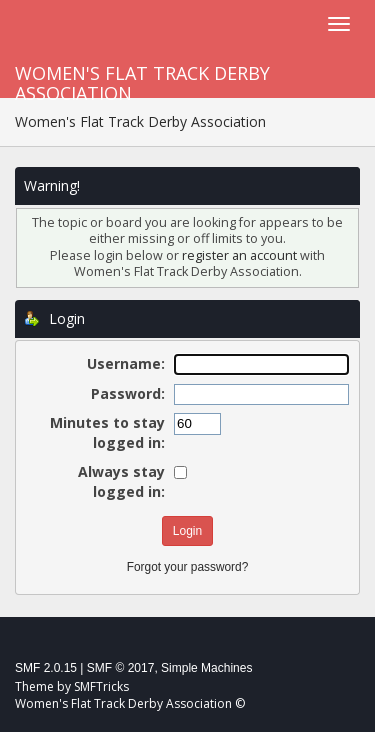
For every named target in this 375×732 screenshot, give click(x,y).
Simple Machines (206, 668)
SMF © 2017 (121, 668)
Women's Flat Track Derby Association (142, 79)
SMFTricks (101, 686)
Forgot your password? (188, 567)
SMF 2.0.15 (46, 668)
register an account (239, 255)
